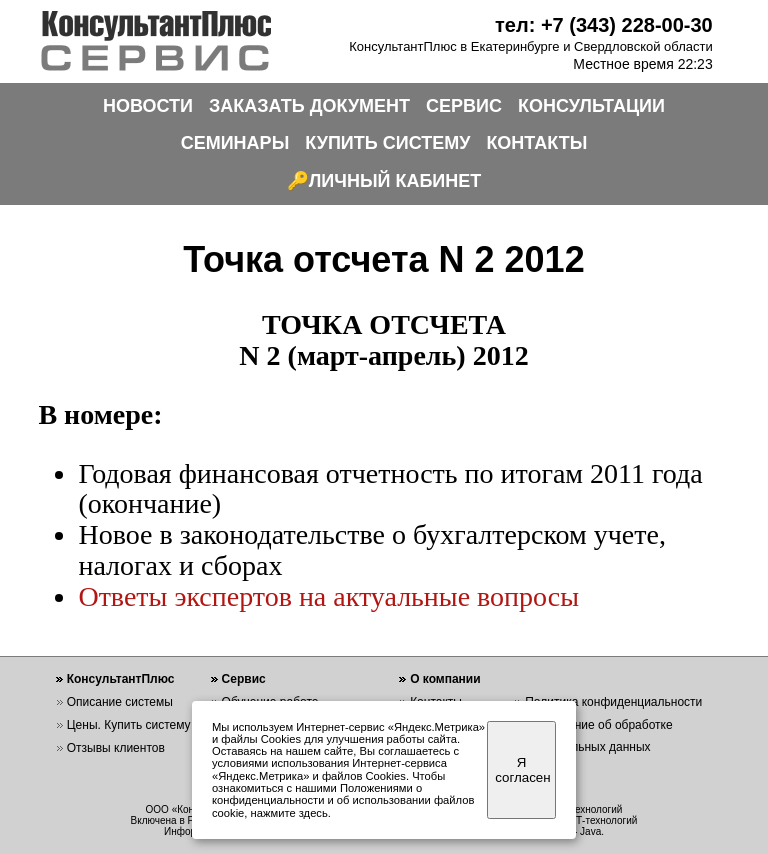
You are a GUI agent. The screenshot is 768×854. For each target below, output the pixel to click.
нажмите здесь (289, 813)
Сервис (244, 679)
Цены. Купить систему (129, 725)
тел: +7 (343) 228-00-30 (604, 25)
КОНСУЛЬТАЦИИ (591, 106)
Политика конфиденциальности (613, 702)
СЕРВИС (464, 106)
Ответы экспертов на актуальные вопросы (328, 596)
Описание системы (120, 702)
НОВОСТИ (148, 106)
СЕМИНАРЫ (235, 143)
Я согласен (522, 770)
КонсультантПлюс (121, 679)
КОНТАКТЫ (536, 143)
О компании (445, 679)
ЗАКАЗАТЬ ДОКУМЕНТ (309, 106)
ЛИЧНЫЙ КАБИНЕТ (395, 181)
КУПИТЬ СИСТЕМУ (387, 143)
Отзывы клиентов (116, 748)
